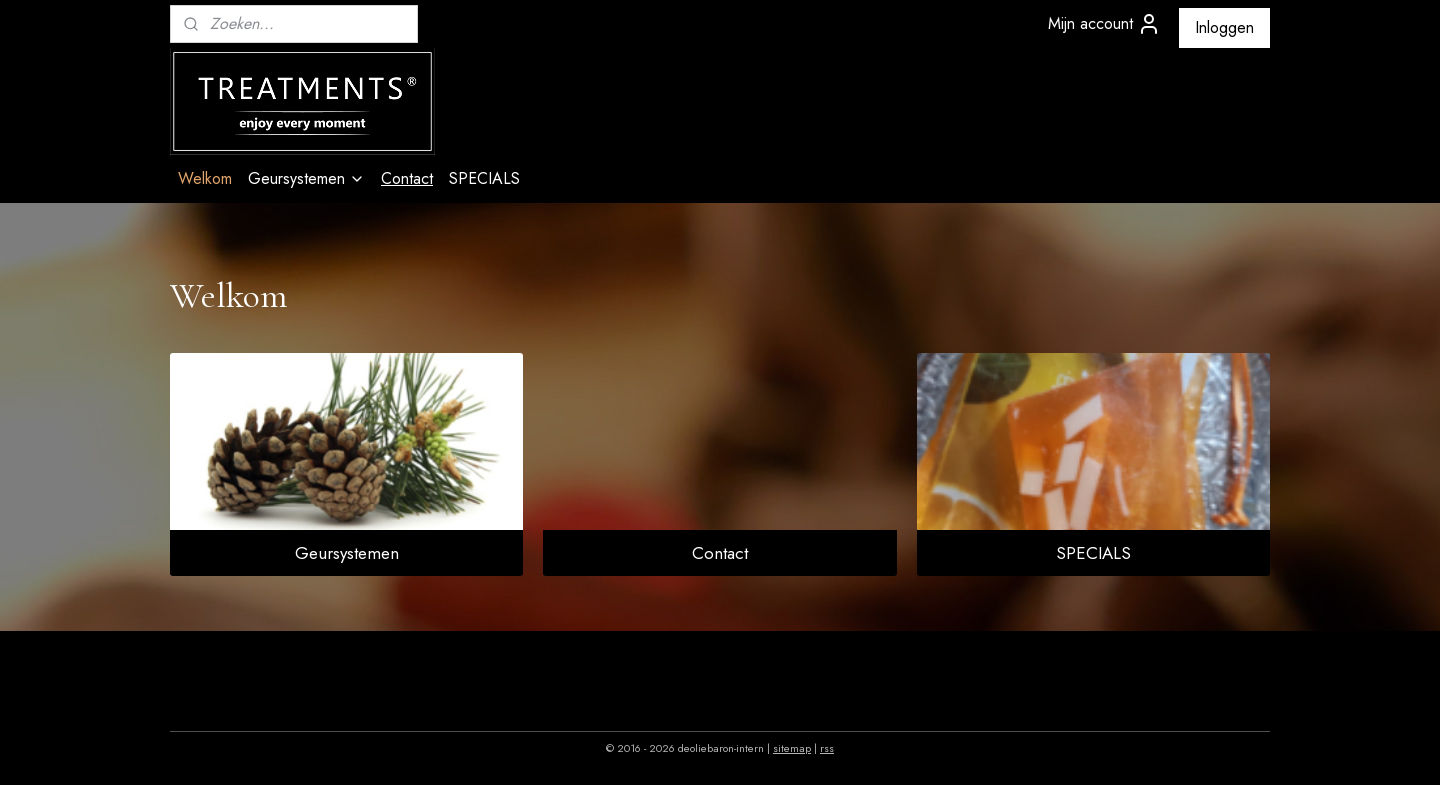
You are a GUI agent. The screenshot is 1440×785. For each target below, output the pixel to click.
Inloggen (1224, 27)
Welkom (205, 178)
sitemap (792, 748)
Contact (407, 178)
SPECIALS (484, 178)
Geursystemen (306, 178)
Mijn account (1104, 24)
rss (827, 748)
